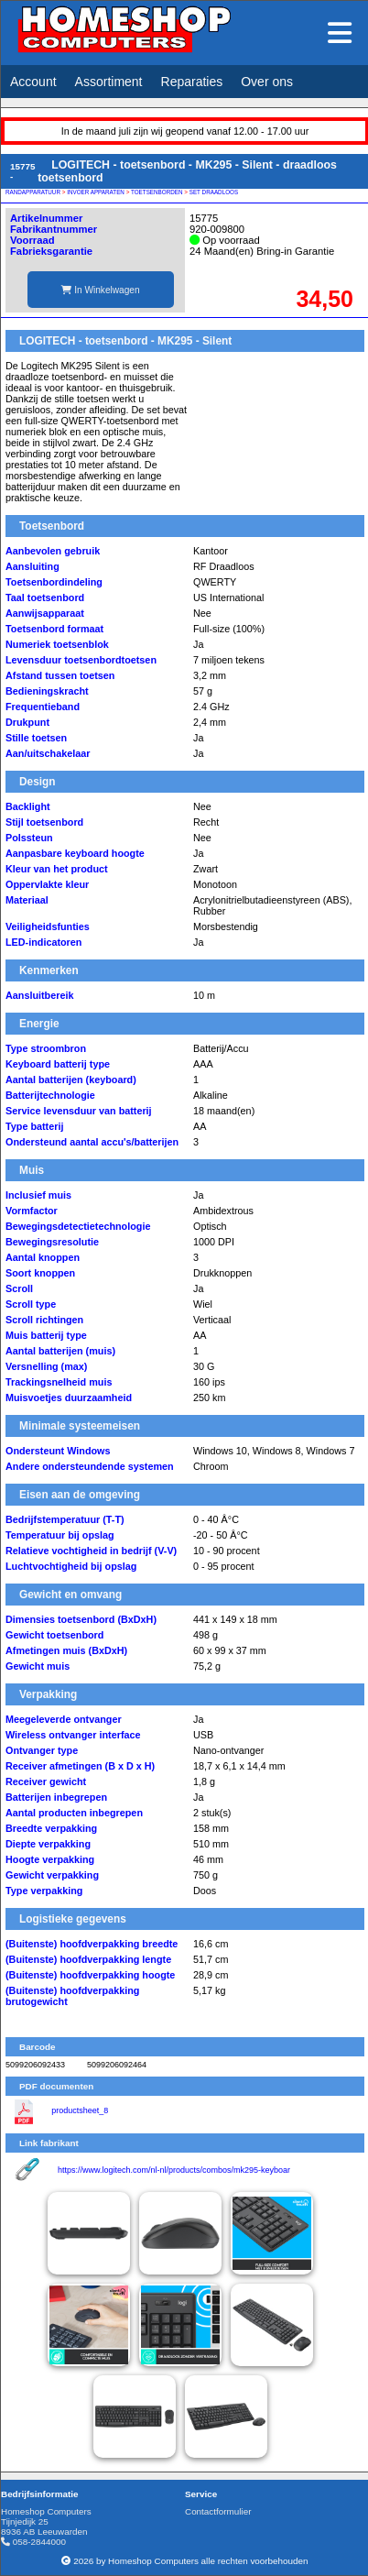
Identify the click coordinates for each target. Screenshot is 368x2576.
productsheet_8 (79, 2110)
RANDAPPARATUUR (32, 192)
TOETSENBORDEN (157, 192)
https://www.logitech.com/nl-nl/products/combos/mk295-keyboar (174, 2170)
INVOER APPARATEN (95, 192)
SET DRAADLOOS (213, 192)
